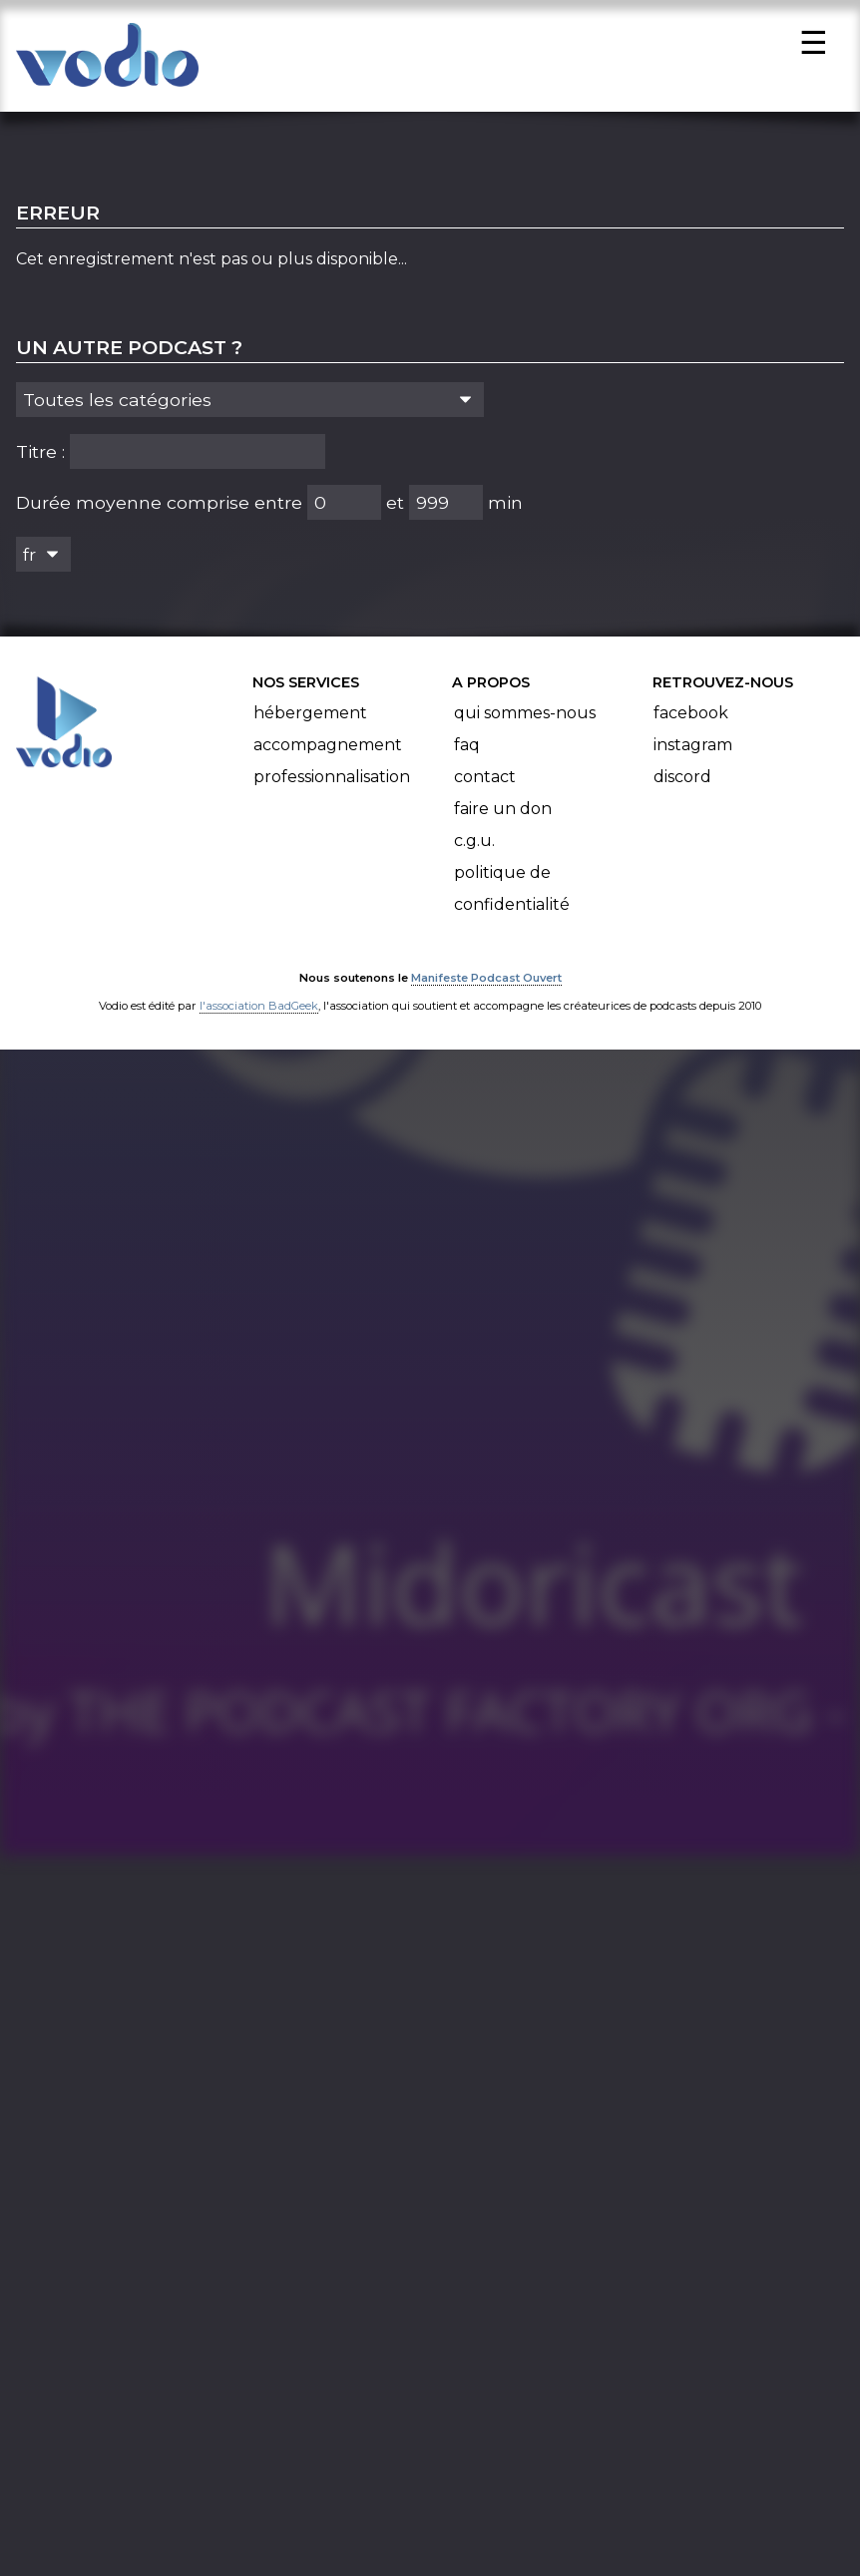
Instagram (692, 757)
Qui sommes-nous (525, 725)
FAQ (467, 757)
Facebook (690, 725)
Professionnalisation (331, 789)
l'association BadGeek (259, 1019)
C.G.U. (474, 853)
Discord (682, 789)
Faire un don (503, 821)
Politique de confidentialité (512, 901)
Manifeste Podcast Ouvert (486, 991)
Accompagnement (327, 757)
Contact (485, 789)
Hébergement (310, 725)
